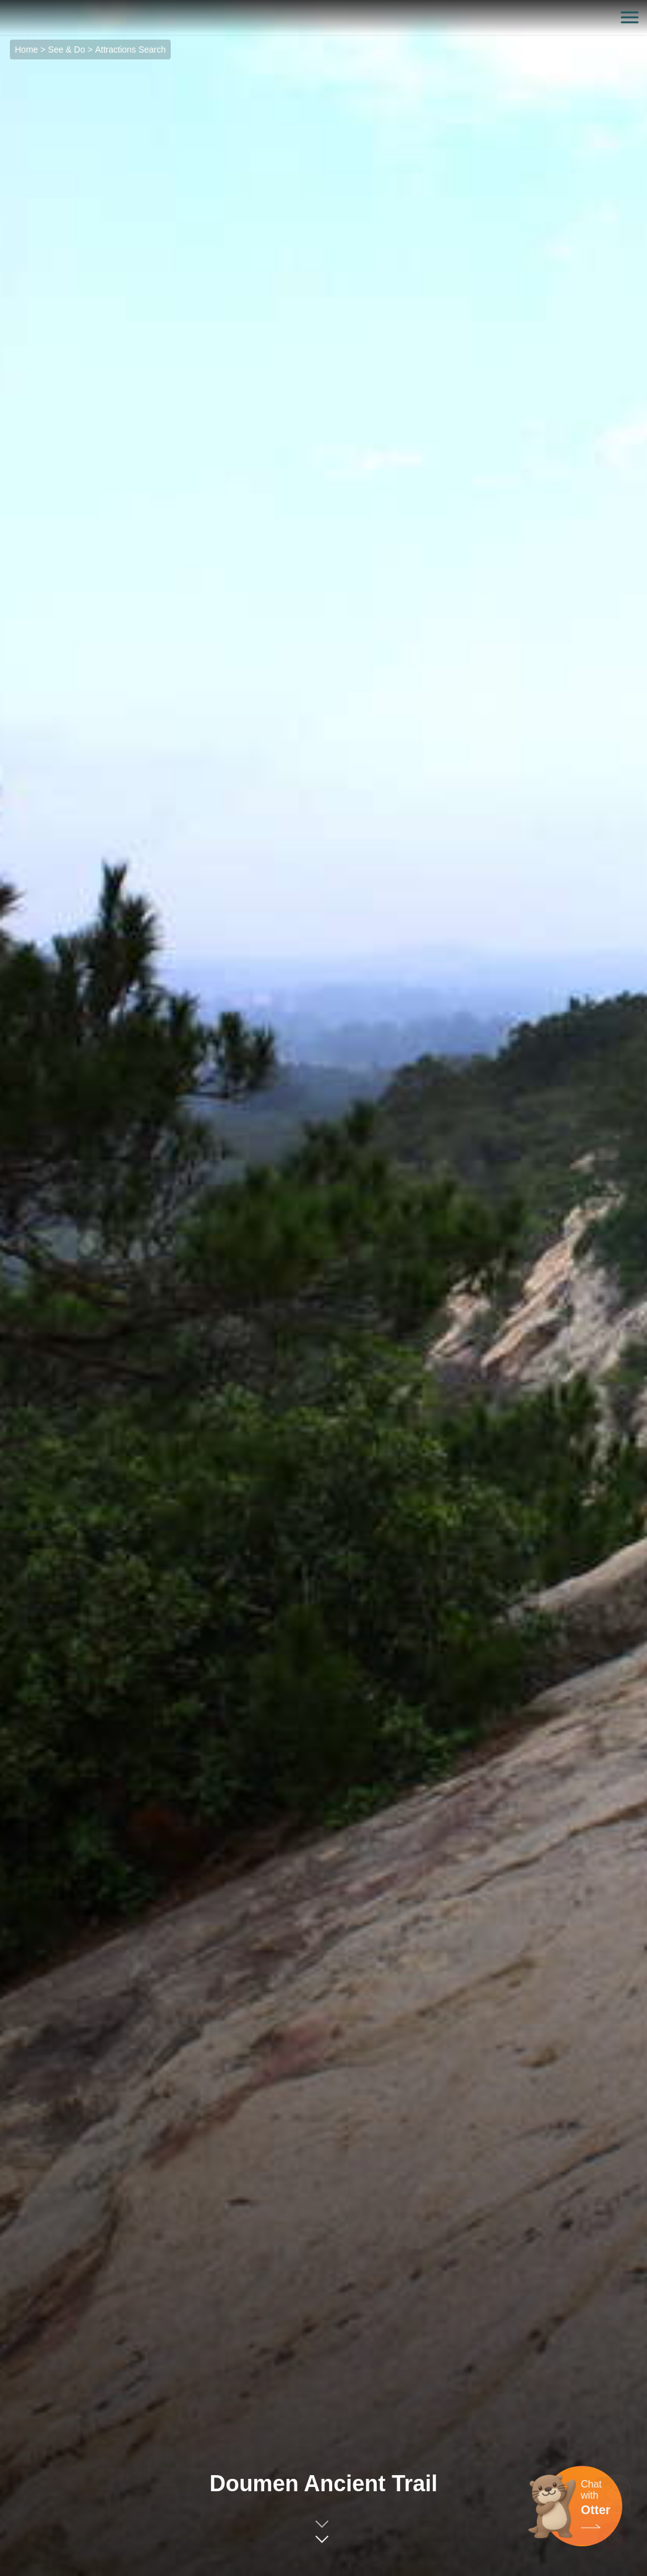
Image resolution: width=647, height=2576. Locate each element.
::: (4, 7)
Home (26, 49)
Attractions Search (130, 49)
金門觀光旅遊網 (323, 18)
